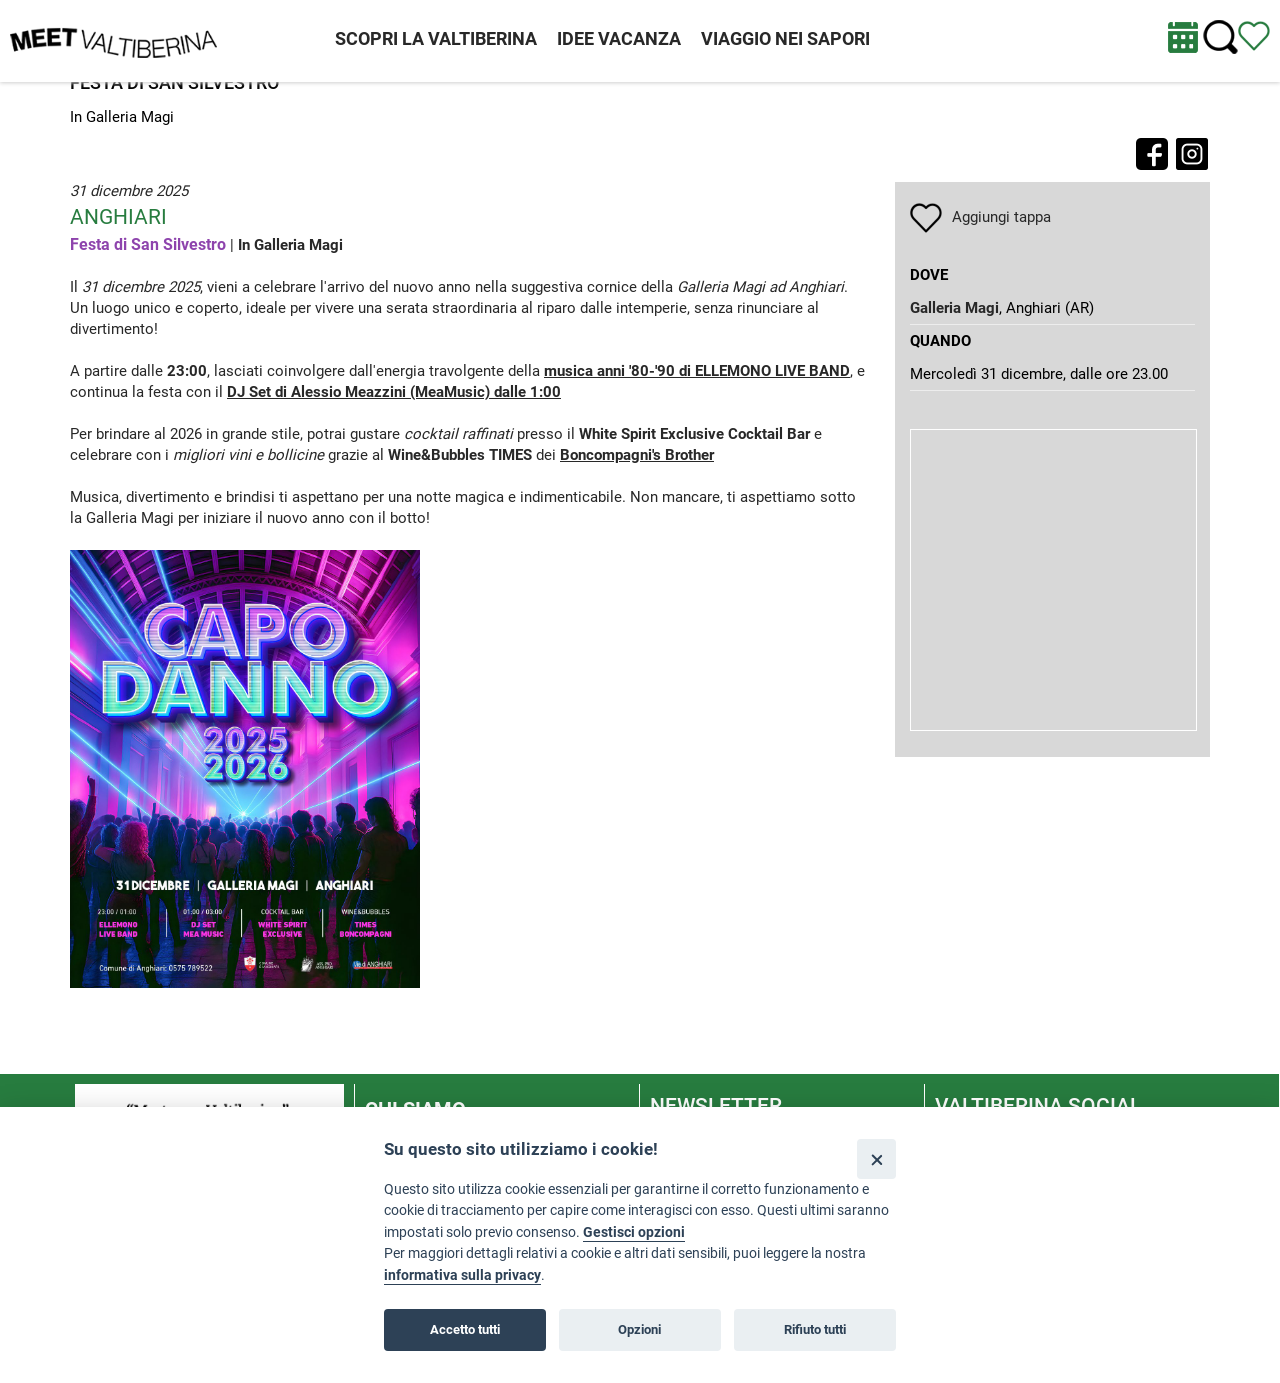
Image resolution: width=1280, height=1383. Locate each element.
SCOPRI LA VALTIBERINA (436, 38)
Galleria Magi (954, 308)
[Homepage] (113, 40)
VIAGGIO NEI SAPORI (785, 38)
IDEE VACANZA (619, 38)
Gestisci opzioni (634, 1232)
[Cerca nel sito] (1220, 37)
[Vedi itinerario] (1254, 35)
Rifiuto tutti (815, 1329)
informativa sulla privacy (462, 1275)
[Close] (876, 1158)
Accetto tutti (465, 1329)
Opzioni (639, 1329)
